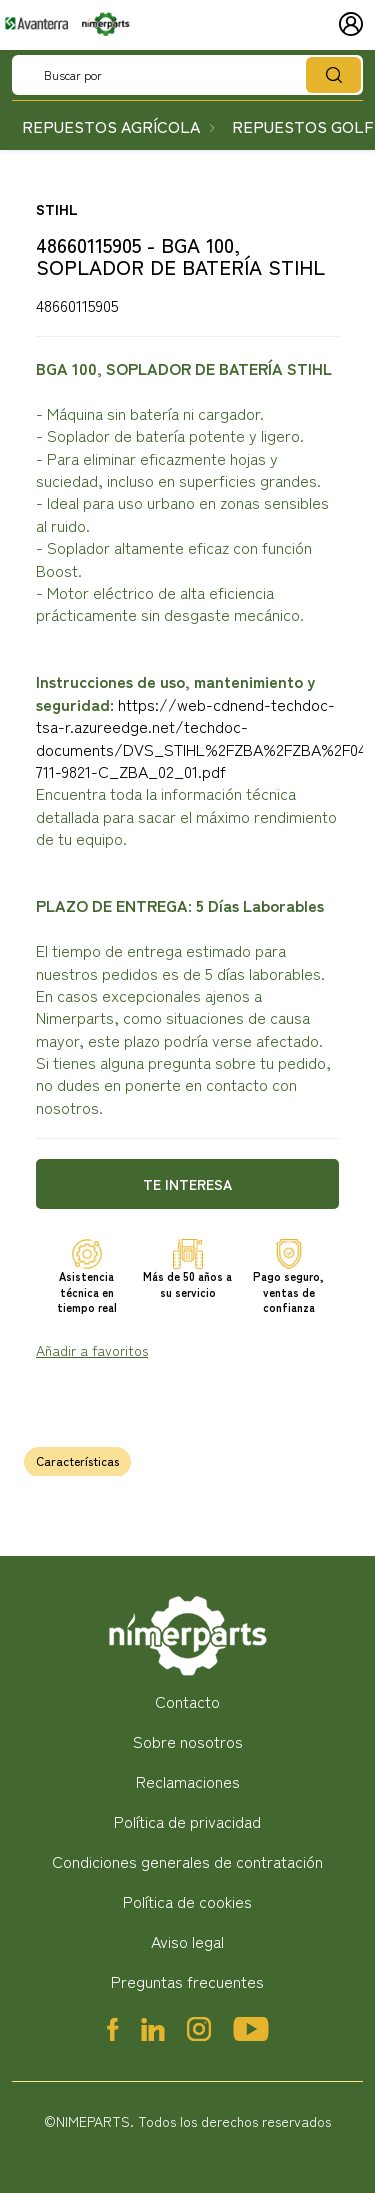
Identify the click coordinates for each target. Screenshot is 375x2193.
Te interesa (187, 1184)
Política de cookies (187, 1901)
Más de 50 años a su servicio (187, 1284)
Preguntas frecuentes (187, 1981)
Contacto (187, 1701)
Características (77, 1460)
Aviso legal (187, 1941)
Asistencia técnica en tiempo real (87, 1292)
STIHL (57, 209)
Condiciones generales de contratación (187, 1861)
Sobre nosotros (188, 1741)
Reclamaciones (188, 1781)
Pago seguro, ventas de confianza (288, 1292)
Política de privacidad (187, 1821)
